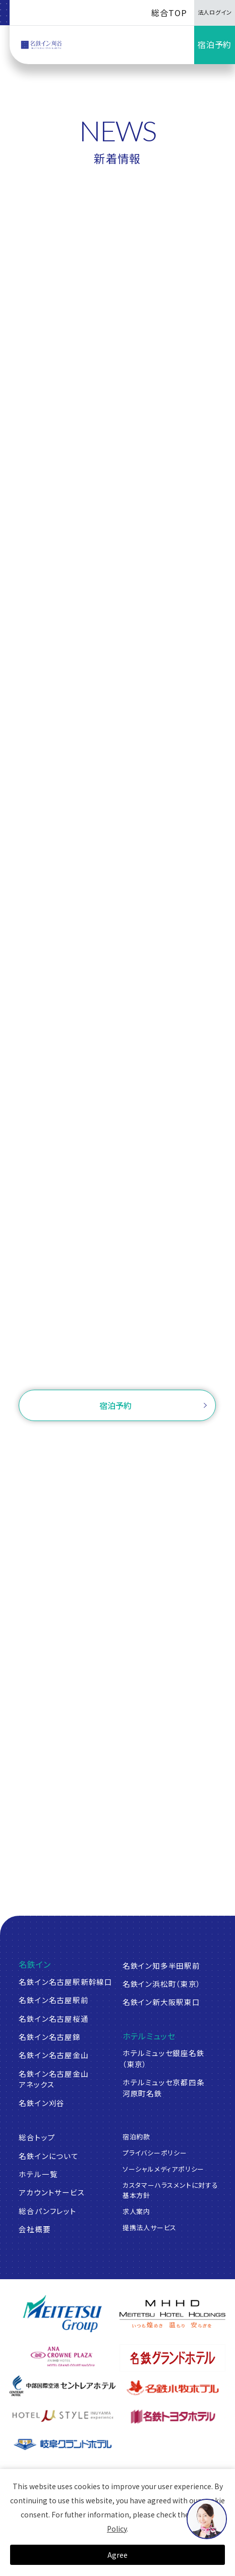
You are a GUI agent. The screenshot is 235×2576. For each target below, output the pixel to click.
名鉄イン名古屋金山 (53, 2054)
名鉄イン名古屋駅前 (53, 1999)
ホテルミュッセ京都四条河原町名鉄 (164, 2087)
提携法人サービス (150, 2227)
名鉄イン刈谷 (42, 2102)
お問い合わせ (118, 1367)
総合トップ (37, 2137)
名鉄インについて (48, 2155)
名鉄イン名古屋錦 (49, 2036)
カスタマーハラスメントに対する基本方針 (170, 2189)
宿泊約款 (136, 2136)
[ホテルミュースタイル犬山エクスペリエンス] (62, 2416)
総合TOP (169, 13)
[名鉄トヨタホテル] (172, 2416)
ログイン (175, 1442)
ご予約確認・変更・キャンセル (91, 1442)
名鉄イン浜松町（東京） (162, 1983)
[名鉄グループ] (62, 2313)
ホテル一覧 (38, 2174)
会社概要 (34, 2229)
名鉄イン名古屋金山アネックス (53, 2079)
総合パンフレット (47, 2210)
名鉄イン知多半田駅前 (161, 1965)
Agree (117, 2555)
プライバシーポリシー (155, 2153)
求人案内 (136, 2211)
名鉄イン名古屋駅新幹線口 (65, 1981)
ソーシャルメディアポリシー (164, 2169)
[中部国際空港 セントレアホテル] (62, 2386)
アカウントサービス (52, 2192)
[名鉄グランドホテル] (172, 2357)
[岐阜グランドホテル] (62, 2445)
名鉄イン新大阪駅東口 (161, 2001)
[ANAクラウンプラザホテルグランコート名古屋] (62, 2356)
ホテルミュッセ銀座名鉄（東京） (164, 2058)
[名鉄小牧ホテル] (172, 2388)
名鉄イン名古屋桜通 (53, 2018)
